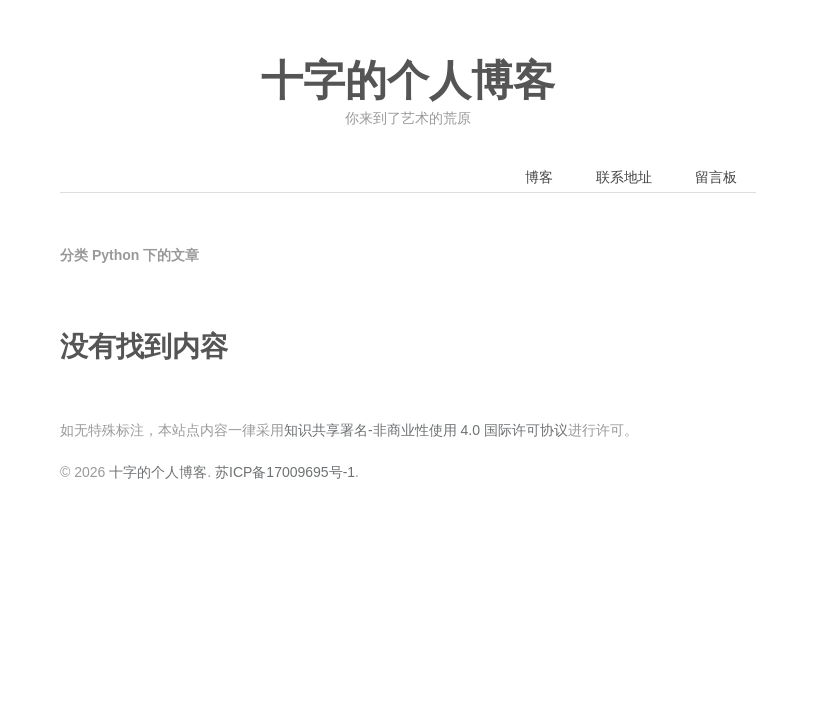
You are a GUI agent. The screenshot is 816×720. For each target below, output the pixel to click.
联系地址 (624, 177)
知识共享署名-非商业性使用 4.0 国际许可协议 (426, 430)
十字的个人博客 (408, 81)
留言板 (716, 177)
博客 (539, 177)
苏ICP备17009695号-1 (285, 472)
